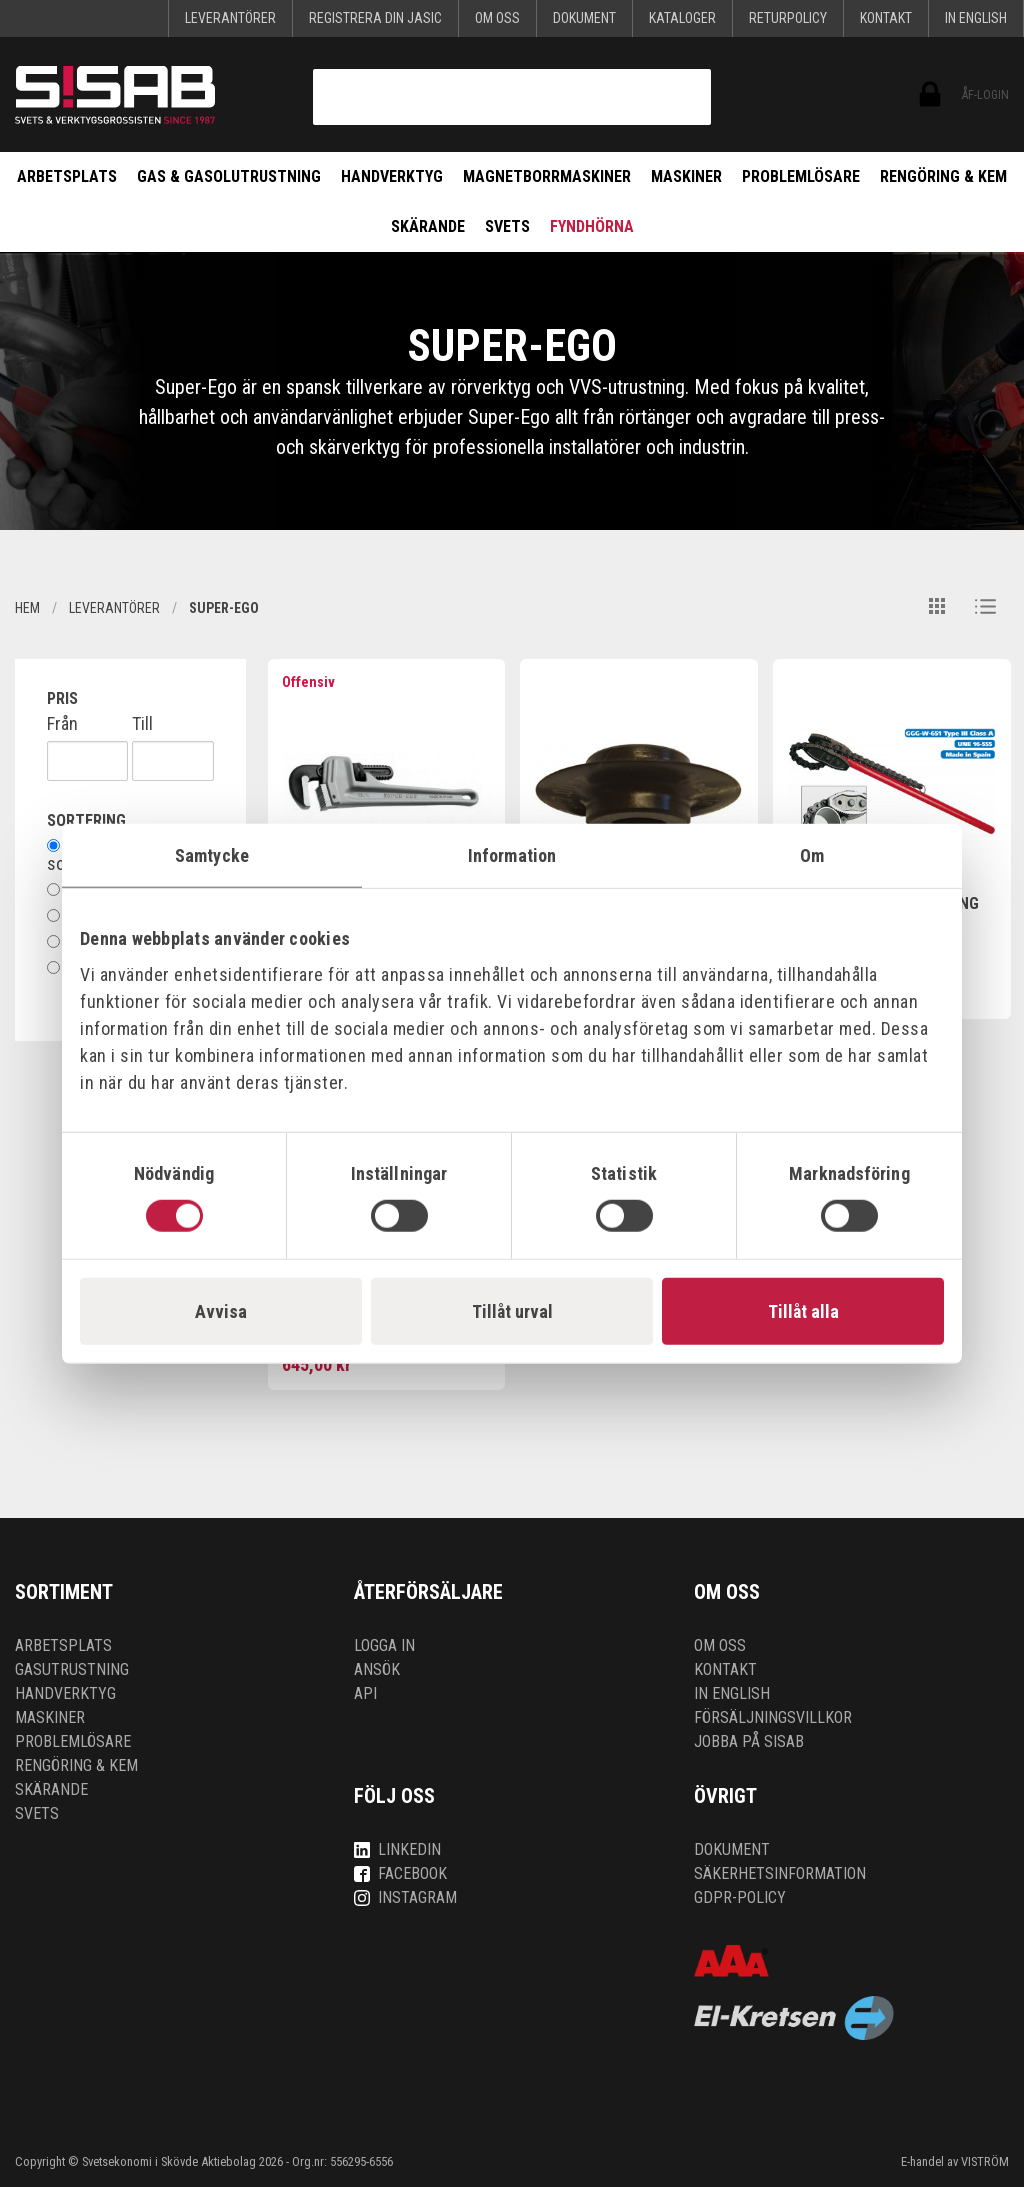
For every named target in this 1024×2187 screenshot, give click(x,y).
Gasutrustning (72, 1669)
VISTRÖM (985, 2161)
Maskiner (686, 176)
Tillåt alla (803, 1311)
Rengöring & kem (943, 176)
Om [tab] (812, 854)
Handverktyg (392, 176)
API (365, 1693)
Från (62, 724)
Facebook (400, 1873)
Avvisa (221, 1311)
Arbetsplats (67, 176)
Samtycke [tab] (212, 854)
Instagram (405, 1897)
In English (976, 18)
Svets (507, 226)
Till (142, 724)
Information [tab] (512, 854)
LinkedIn (397, 1849)
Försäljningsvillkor (773, 1717)
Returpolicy (788, 18)
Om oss (497, 18)
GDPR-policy (740, 1897)
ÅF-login (928, 95)
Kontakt (886, 18)
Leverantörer (230, 18)
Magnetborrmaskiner (547, 176)
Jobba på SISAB (749, 1741)
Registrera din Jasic (375, 18)
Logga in (384, 1645)
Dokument (584, 18)
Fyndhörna (592, 226)
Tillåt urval (512, 1311)
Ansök (377, 1669)
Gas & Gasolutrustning (229, 176)
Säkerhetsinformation (780, 1873)
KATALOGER (682, 18)
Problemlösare (801, 176)
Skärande (428, 226)
